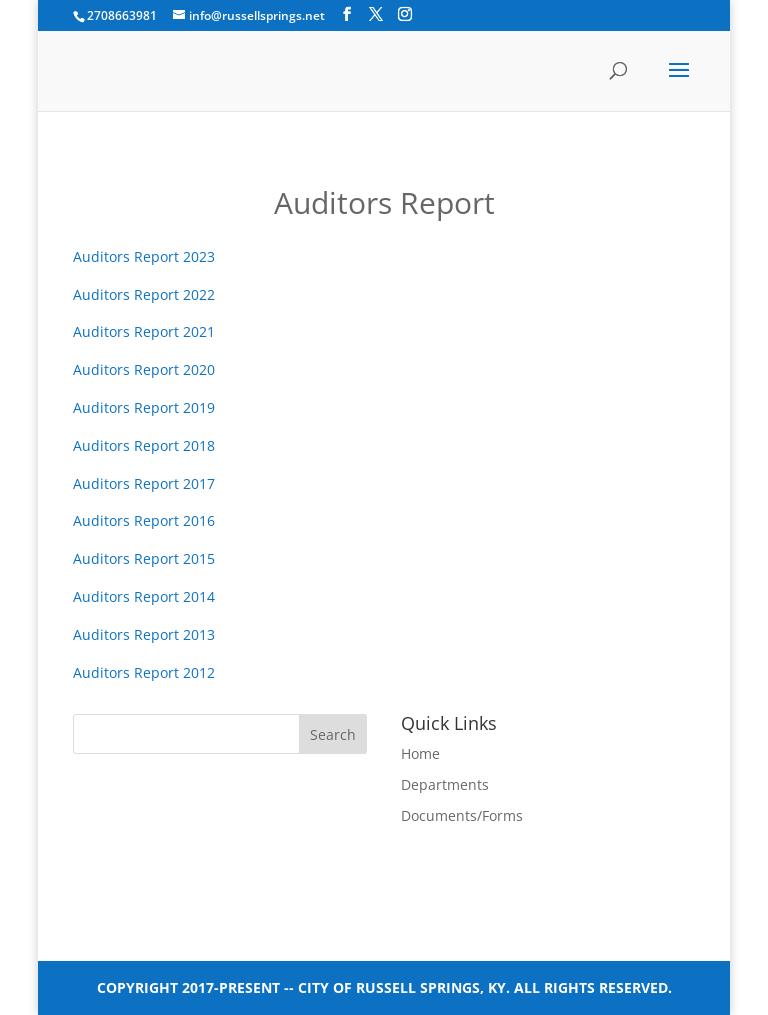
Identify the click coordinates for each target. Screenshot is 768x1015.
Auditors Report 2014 (144, 596)
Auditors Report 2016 (144, 520)
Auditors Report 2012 (144, 672)
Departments (445, 784)
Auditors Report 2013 (144, 634)
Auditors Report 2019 (144, 407)
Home (420, 753)
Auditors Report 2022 (144, 294)
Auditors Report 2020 (144, 369)
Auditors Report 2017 (144, 483)
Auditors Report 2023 (144, 256)
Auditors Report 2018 (144, 445)
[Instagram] (405, 14)
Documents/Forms (462, 815)
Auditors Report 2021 (144, 331)
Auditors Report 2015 (144, 558)
